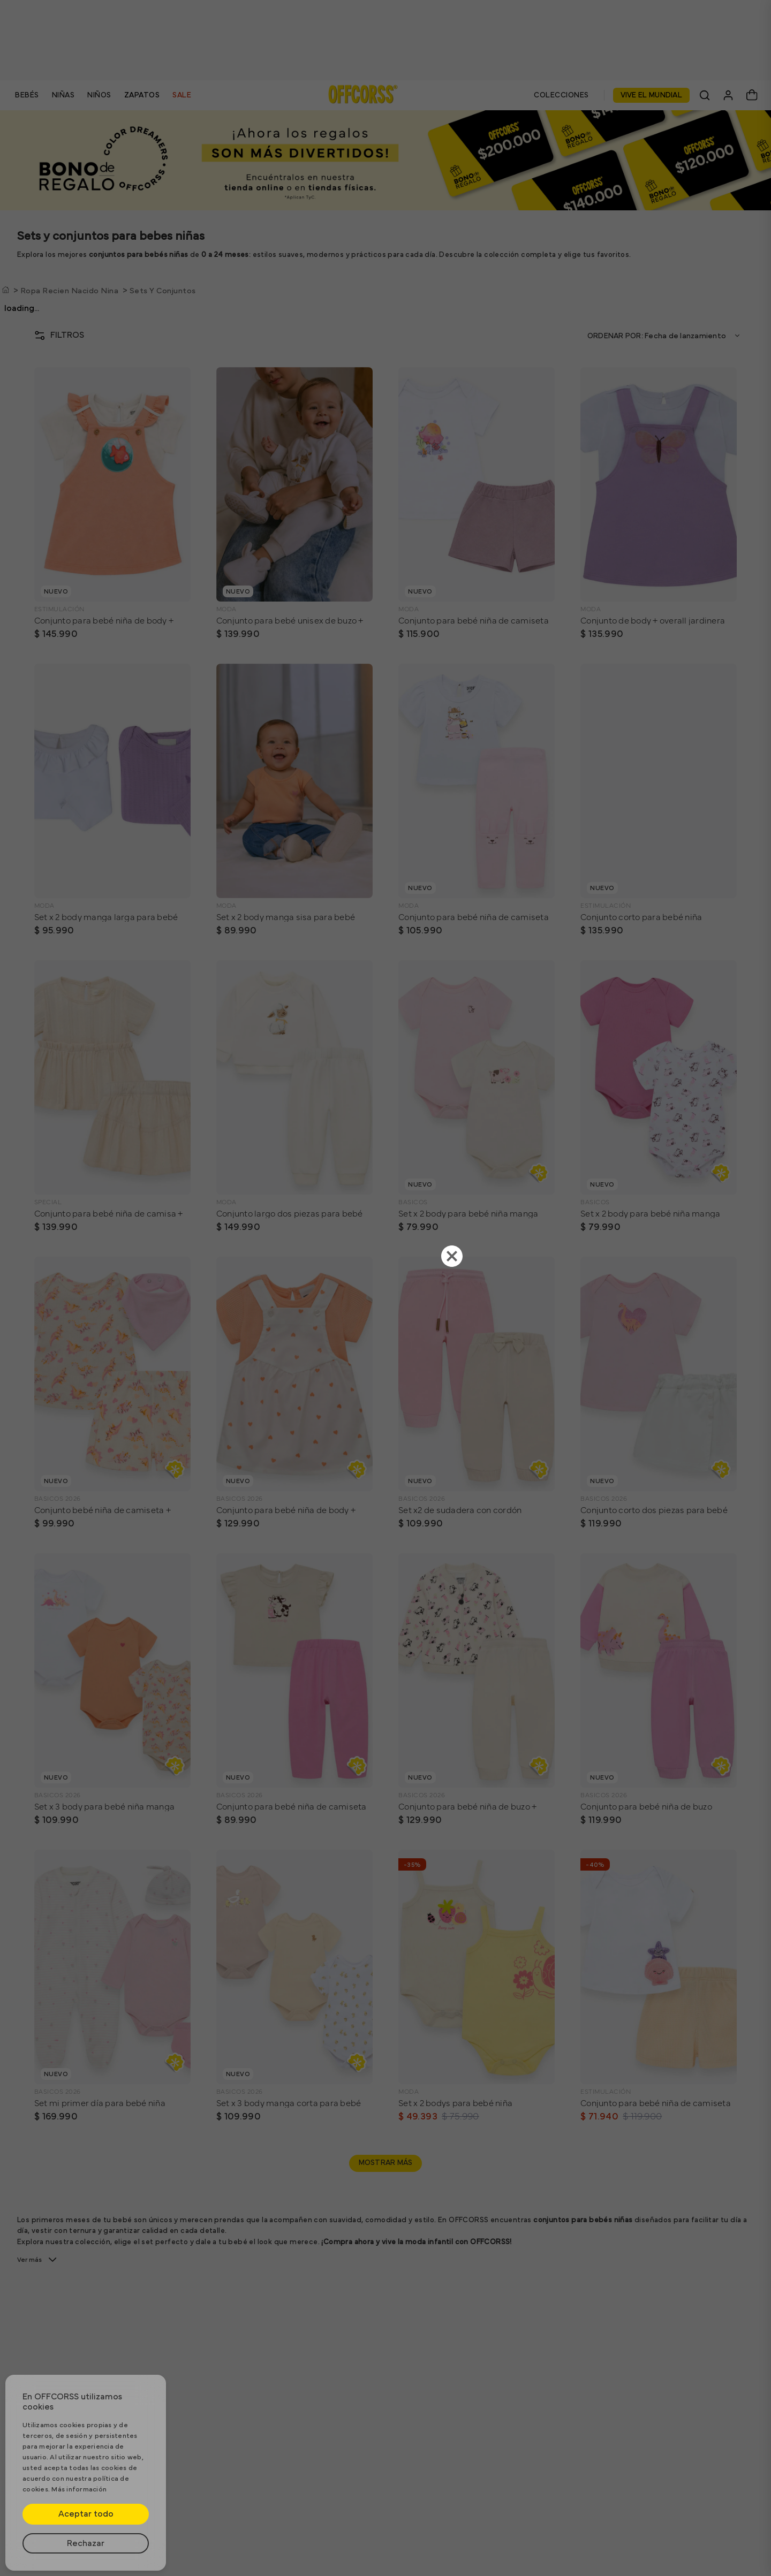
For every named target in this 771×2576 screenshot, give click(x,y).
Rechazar (85, 2543)
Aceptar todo (86, 2514)
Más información (79, 2489)
